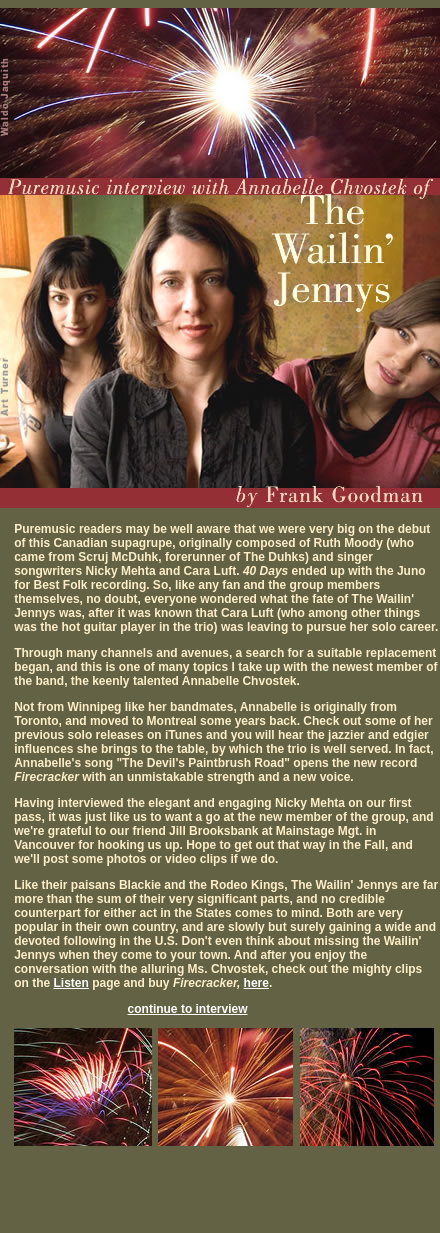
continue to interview (188, 1009)
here (256, 983)
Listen (71, 983)
